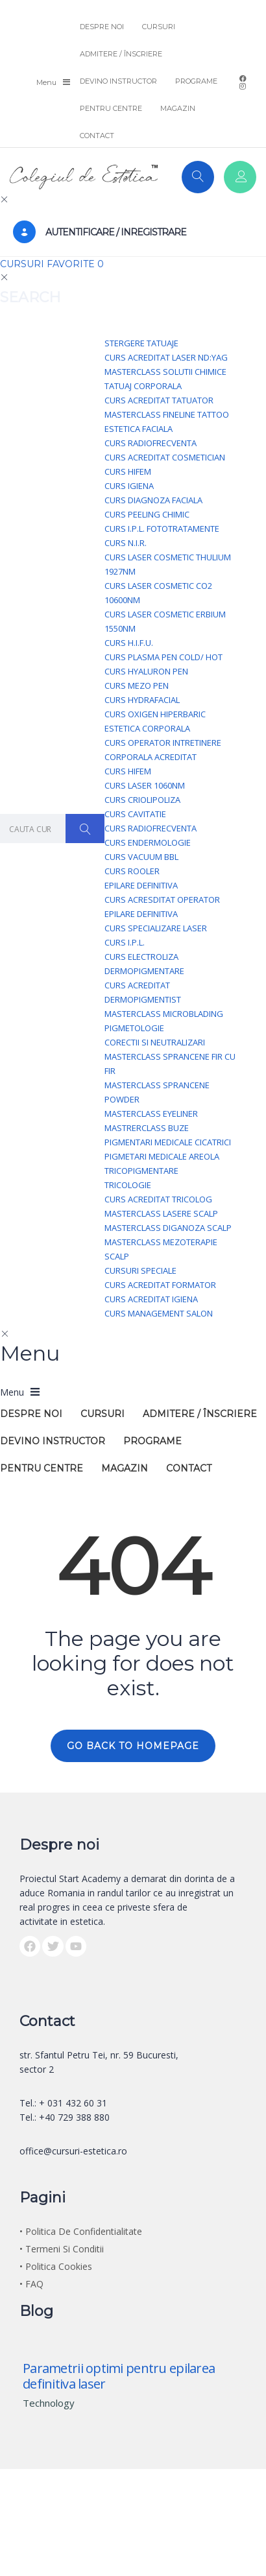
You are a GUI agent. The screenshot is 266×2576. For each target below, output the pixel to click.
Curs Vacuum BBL (141, 857)
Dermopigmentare (144, 971)
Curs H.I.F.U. (128, 643)
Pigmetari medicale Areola (161, 1156)
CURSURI (158, 26)
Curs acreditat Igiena (151, 1299)
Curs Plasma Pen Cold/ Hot (163, 657)
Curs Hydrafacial (142, 700)
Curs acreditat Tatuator (158, 400)
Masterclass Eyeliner (151, 1113)
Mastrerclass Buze (146, 1128)
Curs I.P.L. (124, 942)
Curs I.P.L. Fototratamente (161, 528)
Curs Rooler (132, 871)
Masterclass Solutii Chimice (165, 371)
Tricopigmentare (141, 1170)
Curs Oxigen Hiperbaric (155, 714)
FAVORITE (75, 264)
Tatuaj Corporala (143, 386)
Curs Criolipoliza (142, 799)
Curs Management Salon (158, 1313)
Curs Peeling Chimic (146, 514)
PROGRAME (196, 81)
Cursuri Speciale (140, 1270)
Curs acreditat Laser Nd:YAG (166, 357)
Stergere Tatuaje (141, 343)
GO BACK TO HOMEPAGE (133, 1746)
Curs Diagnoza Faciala (153, 500)
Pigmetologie (134, 1028)
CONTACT (97, 135)
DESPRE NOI (102, 26)
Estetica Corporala (147, 728)
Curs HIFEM (127, 471)
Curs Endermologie (147, 842)
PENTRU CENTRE (111, 108)
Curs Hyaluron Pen (146, 671)
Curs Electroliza (141, 956)
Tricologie (127, 1185)
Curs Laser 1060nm (144, 785)
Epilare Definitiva (141, 885)
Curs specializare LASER (155, 928)
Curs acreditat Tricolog (158, 1199)
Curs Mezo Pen (136, 685)
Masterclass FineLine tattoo (166, 414)
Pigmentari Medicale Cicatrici (167, 1142)
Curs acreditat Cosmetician (164, 457)
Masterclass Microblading (163, 1014)
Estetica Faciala (138, 429)
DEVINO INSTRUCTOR (118, 81)
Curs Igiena (129, 486)
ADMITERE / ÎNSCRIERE (121, 53)
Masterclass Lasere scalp (161, 1213)
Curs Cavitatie (135, 814)
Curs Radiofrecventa (150, 443)
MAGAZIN (177, 108)
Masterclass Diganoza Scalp (168, 1228)
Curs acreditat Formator (160, 1285)
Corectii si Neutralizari (154, 1042)
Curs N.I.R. (125, 543)
